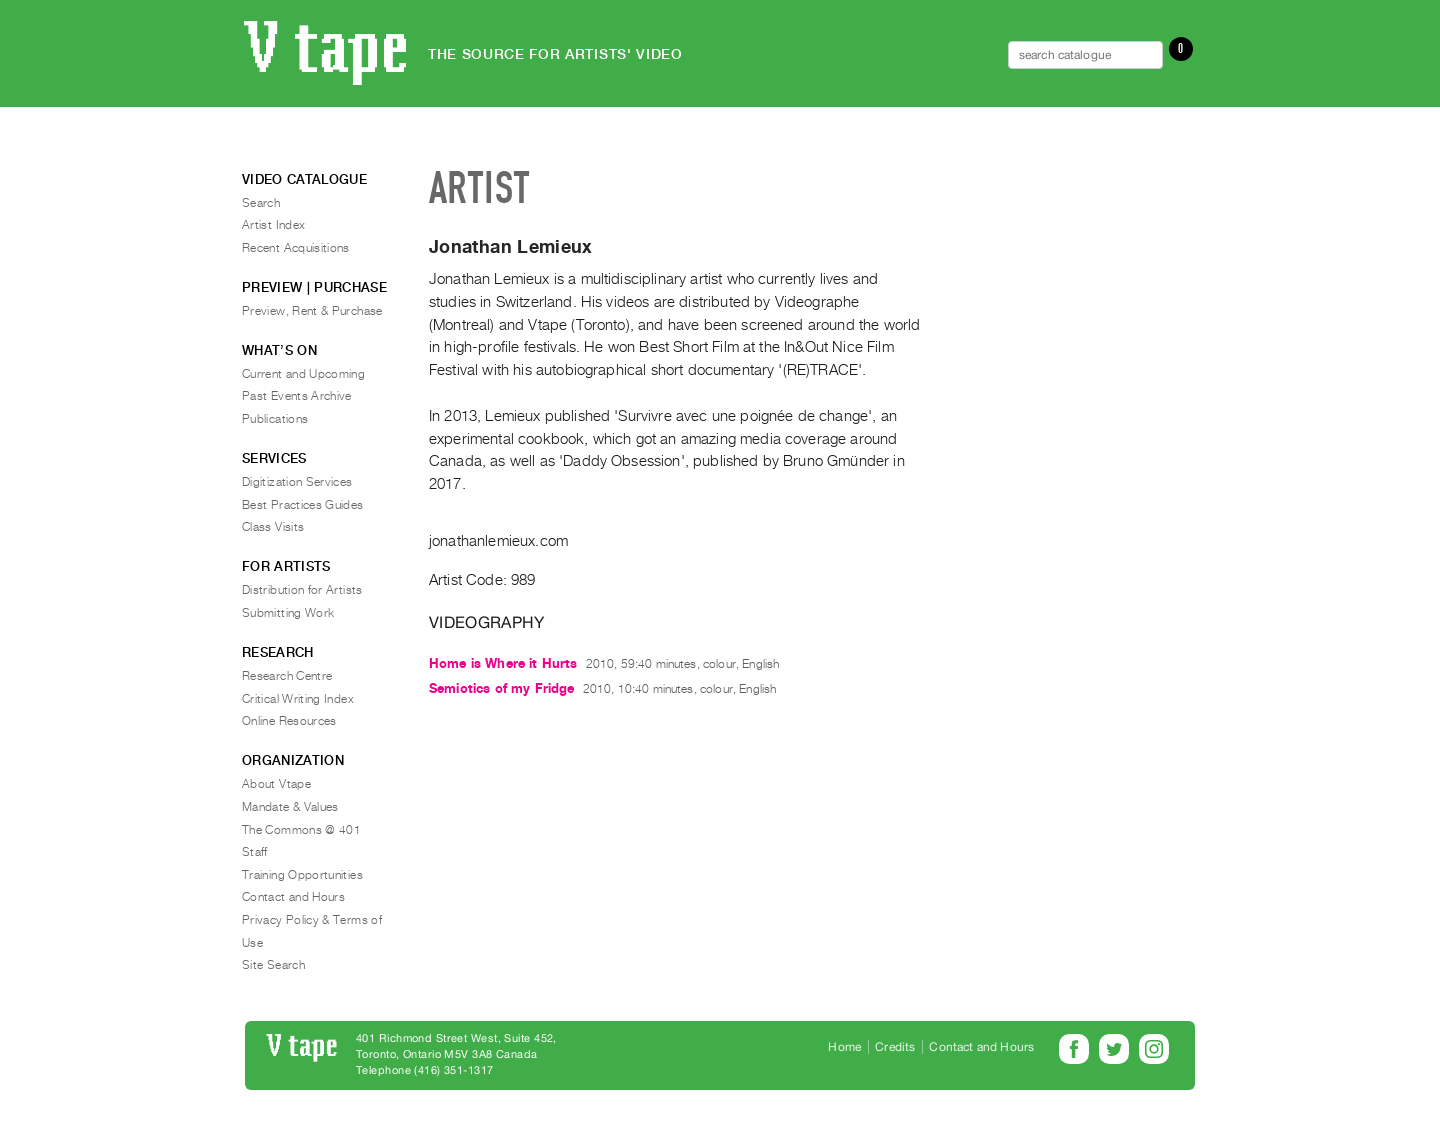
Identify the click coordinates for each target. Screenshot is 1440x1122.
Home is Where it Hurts (503, 663)
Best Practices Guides (303, 505)
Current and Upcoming (303, 374)
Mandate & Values (290, 807)
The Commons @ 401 (301, 830)
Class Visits (273, 527)
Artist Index (273, 225)
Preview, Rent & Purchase (312, 311)
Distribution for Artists (302, 590)
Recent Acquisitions (296, 248)
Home (844, 1047)
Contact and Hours (293, 897)
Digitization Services (297, 482)
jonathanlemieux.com (498, 541)
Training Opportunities (302, 875)
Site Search (273, 965)
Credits (895, 1047)
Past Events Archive (297, 396)
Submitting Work (288, 613)
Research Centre (287, 676)
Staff (255, 852)
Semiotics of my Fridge (502, 688)
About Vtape (276, 784)
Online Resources (289, 721)
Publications (275, 419)
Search (261, 203)
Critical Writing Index (298, 699)
